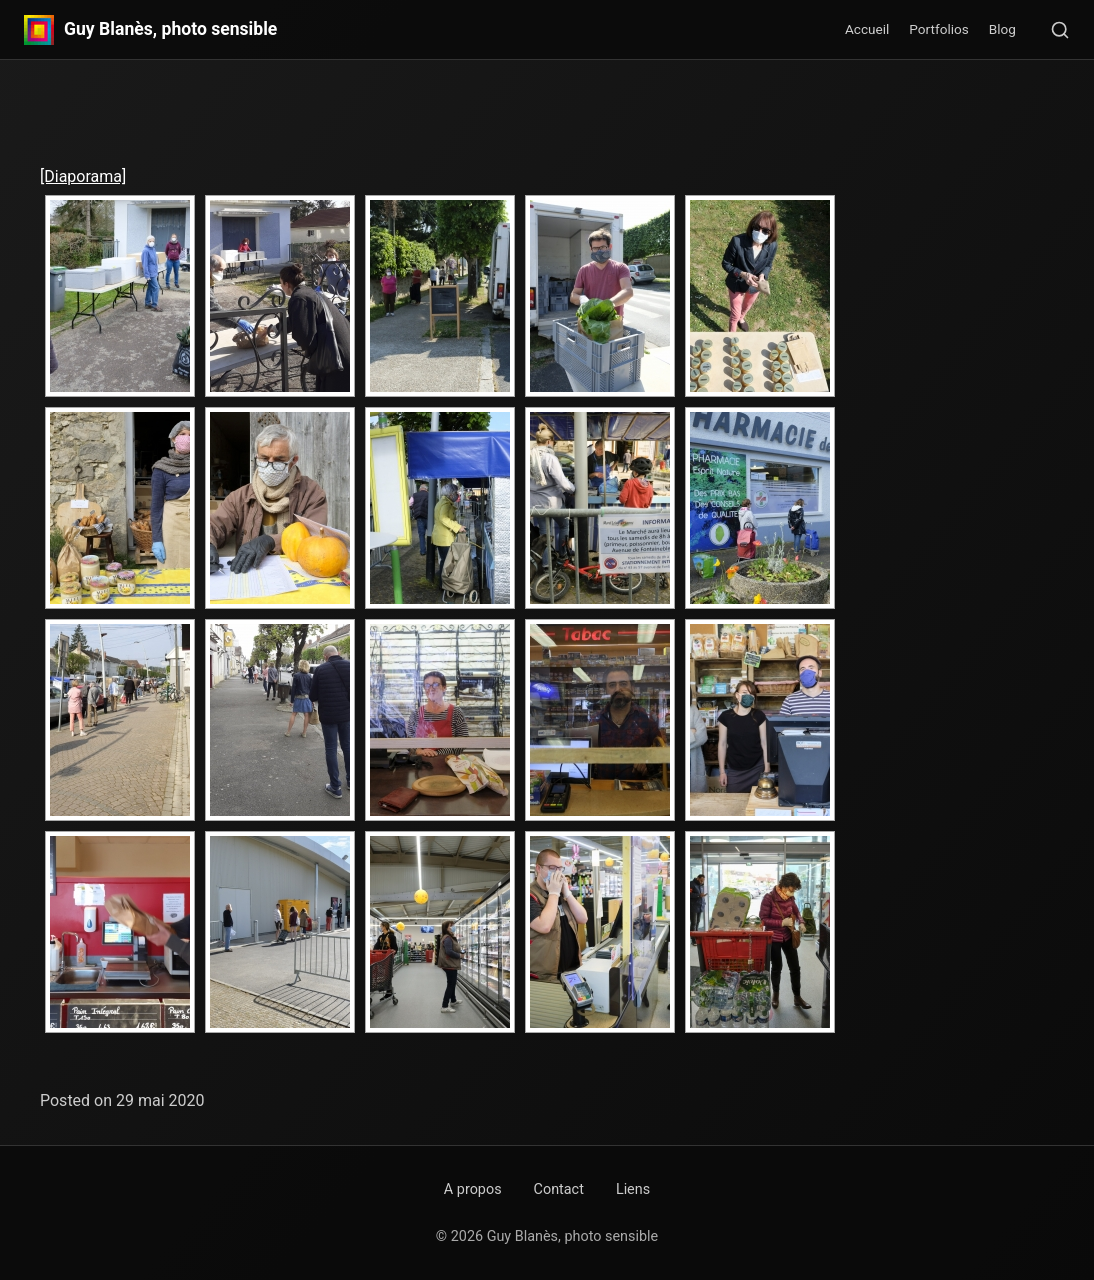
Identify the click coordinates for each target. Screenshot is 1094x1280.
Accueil (867, 29)
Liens (633, 1189)
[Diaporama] (83, 176)
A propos (473, 1189)
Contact (559, 1189)
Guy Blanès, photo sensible (170, 30)
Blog (1002, 29)
